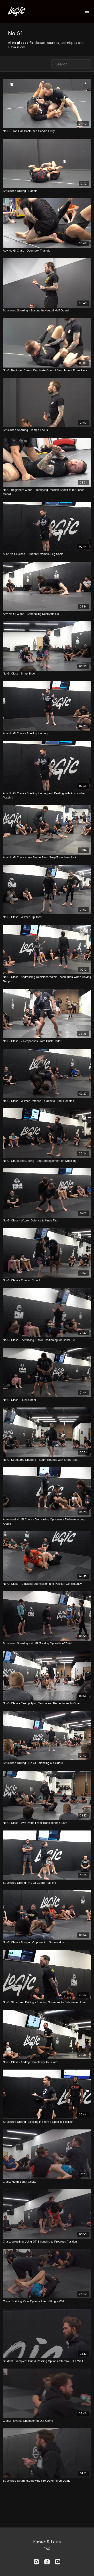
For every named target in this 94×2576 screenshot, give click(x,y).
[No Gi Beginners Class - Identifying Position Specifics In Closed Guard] (47, 492)
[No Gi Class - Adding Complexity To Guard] (47, 2062)
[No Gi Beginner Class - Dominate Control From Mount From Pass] (47, 370)
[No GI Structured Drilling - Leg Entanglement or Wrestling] (47, 1161)
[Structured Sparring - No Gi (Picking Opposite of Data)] (47, 1643)
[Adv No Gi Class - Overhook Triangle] (47, 250)
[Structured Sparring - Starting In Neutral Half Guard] (47, 310)
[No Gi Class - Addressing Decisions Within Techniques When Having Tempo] (47, 979)
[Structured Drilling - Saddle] (47, 191)
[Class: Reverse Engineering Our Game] (47, 2421)
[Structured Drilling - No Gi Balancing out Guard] (47, 1763)
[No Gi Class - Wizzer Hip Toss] (47, 917)
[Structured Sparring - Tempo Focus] (47, 430)
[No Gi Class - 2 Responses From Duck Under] (47, 1041)
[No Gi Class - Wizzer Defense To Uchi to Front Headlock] (47, 1101)
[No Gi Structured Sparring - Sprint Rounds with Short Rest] (47, 1460)
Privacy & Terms (47, 2541)
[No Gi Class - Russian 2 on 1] (47, 1280)
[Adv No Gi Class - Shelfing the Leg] (47, 733)
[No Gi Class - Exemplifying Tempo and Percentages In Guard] (47, 1703)
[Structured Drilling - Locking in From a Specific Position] (47, 2122)
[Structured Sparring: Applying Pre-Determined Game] (47, 2480)
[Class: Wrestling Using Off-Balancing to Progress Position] (47, 2241)
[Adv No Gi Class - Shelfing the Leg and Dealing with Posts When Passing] (47, 795)
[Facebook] (47, 2561)
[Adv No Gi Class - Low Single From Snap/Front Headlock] (47, 857)
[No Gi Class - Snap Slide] (47, 673)
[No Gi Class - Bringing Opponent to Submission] (47, 1942)
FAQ (47, 2549)
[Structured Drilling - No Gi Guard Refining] (47, 1883)
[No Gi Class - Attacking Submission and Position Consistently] (47, 1584)
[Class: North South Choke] (47, 2182)
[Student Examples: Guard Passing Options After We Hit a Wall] (47, 2361)
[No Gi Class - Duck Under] (47, 1400)
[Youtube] (57, 2561)
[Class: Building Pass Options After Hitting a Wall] (47, 2301)
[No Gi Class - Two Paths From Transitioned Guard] (47, 1823)
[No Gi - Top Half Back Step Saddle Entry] (47, 131)
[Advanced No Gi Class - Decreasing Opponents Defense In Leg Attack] (47, 1521)
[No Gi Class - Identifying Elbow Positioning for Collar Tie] (47, 1340)
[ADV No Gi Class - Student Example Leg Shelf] (47, 554)
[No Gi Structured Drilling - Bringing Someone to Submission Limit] (47, 2002)
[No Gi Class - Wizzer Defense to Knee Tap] (47, 1220)
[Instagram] (36, 2561)
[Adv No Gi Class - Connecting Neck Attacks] (47, 614)
